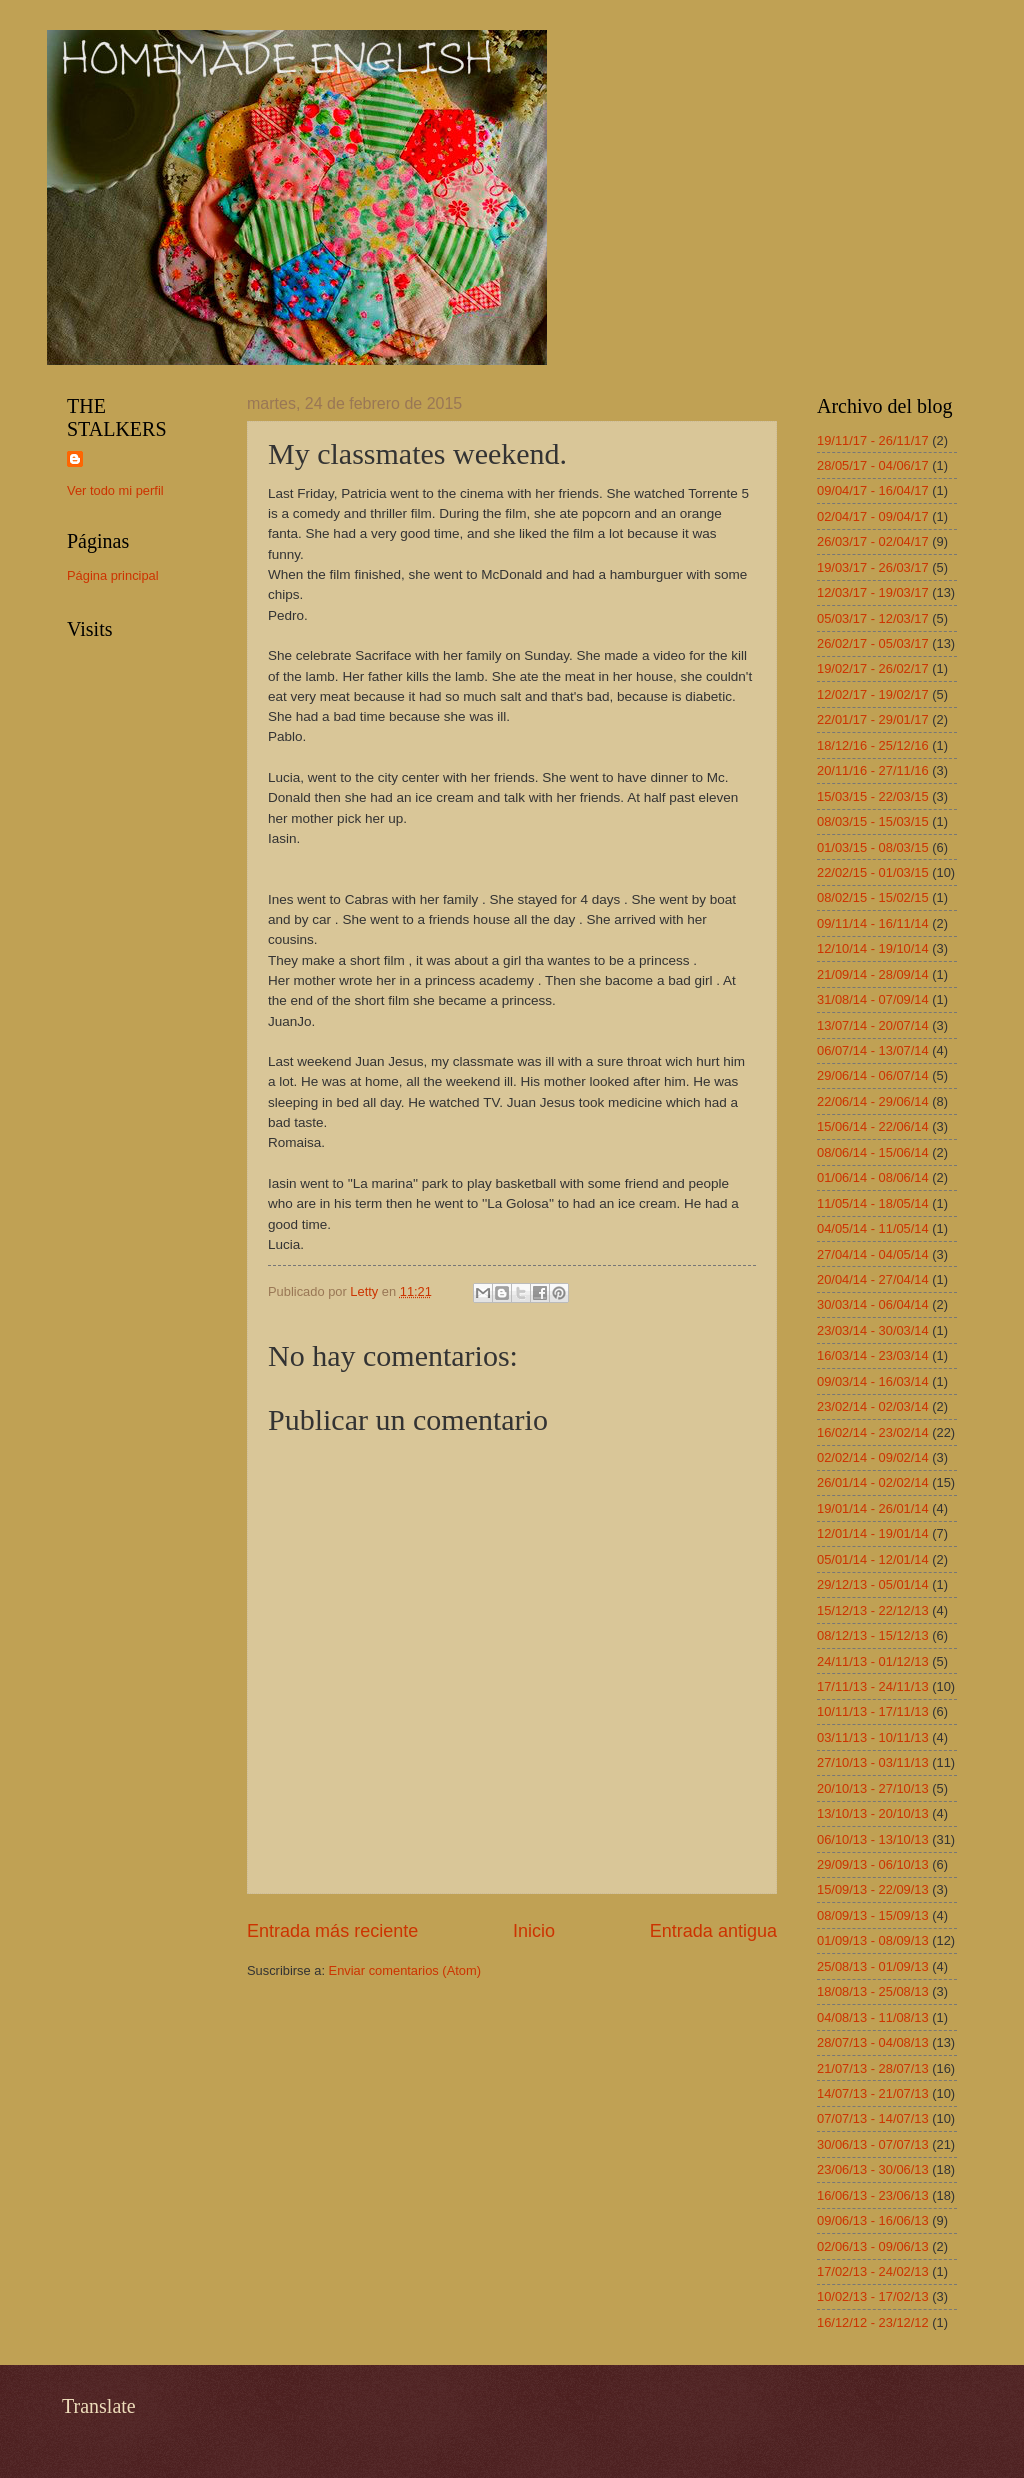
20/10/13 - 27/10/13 (873, 1788)
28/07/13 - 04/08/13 (873, 2042)
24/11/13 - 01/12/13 (873, 1661)
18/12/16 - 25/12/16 (873, 745)
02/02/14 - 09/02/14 (873, 1457)
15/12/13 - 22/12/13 (873, 1610)
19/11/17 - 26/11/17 (873, 440)
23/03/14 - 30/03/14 (873, 1330)
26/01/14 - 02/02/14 (873, 1482)
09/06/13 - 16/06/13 (873, 2220)
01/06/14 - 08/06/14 (873, 1177)
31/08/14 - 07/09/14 (873, 999)
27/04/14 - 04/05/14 (873, 1254)
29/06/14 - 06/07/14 (873, 1075)
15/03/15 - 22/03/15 (873, 796)
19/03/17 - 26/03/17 (873, 567)
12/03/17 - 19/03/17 (873, 592)
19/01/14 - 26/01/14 (873, 1508)
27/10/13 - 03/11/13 (873, 1762)
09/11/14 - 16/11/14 (873, 923)
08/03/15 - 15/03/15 (873, 821)
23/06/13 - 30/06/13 (873, 2169)
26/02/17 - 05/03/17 (873, 643)
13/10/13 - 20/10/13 (873, 1813)
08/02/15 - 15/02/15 (873, 897)
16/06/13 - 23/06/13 (873, 2195)
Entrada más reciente (332, 1931)
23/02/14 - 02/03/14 (873, 1406)
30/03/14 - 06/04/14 (873, 1304)
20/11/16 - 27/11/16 (873, 770)
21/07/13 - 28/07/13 (873, 2068)
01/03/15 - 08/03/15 (873, 847)
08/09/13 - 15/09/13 (873, 1915)
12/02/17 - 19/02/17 (873, 694)
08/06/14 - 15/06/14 (873, 1152)
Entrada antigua (713, 1931)
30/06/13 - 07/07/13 (873, 2144)
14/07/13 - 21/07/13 (873, 2093)
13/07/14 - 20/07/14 (873, 1025)
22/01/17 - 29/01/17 (873, 719)
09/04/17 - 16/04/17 (873, 490)
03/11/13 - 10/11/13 (873, 1737)
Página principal (113, 575)
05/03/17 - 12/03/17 (873, 618)
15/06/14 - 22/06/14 (873, 1126)
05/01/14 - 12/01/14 (873, 1559)
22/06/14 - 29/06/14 (873, 1101)
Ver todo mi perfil (115, 490)
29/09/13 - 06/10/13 (873, 1864)
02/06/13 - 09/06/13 (873, 2246)
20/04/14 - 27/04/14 (873, 1279)
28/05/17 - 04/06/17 (873, 465)
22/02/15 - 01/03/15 (873, 872)
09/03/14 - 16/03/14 (873, 1381)
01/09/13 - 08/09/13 (873, 1940)
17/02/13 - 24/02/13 (873, 2271)
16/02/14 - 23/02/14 (873, 1432)
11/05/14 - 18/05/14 (873, 1203)
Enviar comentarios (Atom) (405, 1970)
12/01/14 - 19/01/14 (873, 1533)
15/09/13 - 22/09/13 (873, 1889)
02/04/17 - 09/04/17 (873, 516)
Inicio (534, 1931)
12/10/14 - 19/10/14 (873, 948)
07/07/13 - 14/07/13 (873, 2118)
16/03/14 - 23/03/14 (873, 1355)
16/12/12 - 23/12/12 (873, 2322)
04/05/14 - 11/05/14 (873, 1228)
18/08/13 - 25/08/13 (873, 1991)
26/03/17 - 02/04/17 (873, 541)
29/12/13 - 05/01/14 (873, 1584)
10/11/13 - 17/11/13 (873, 1711)
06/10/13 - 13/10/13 (873, 1839)
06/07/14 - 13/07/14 (873, 1050)
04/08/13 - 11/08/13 (873, 2017)
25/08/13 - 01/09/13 (873, 1966)
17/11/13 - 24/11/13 (873, 1686)
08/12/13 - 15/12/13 (873, 1635)
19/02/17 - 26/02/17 (873, 668)
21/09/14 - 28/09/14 (873, 974)
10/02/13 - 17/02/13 (873, 2296)
